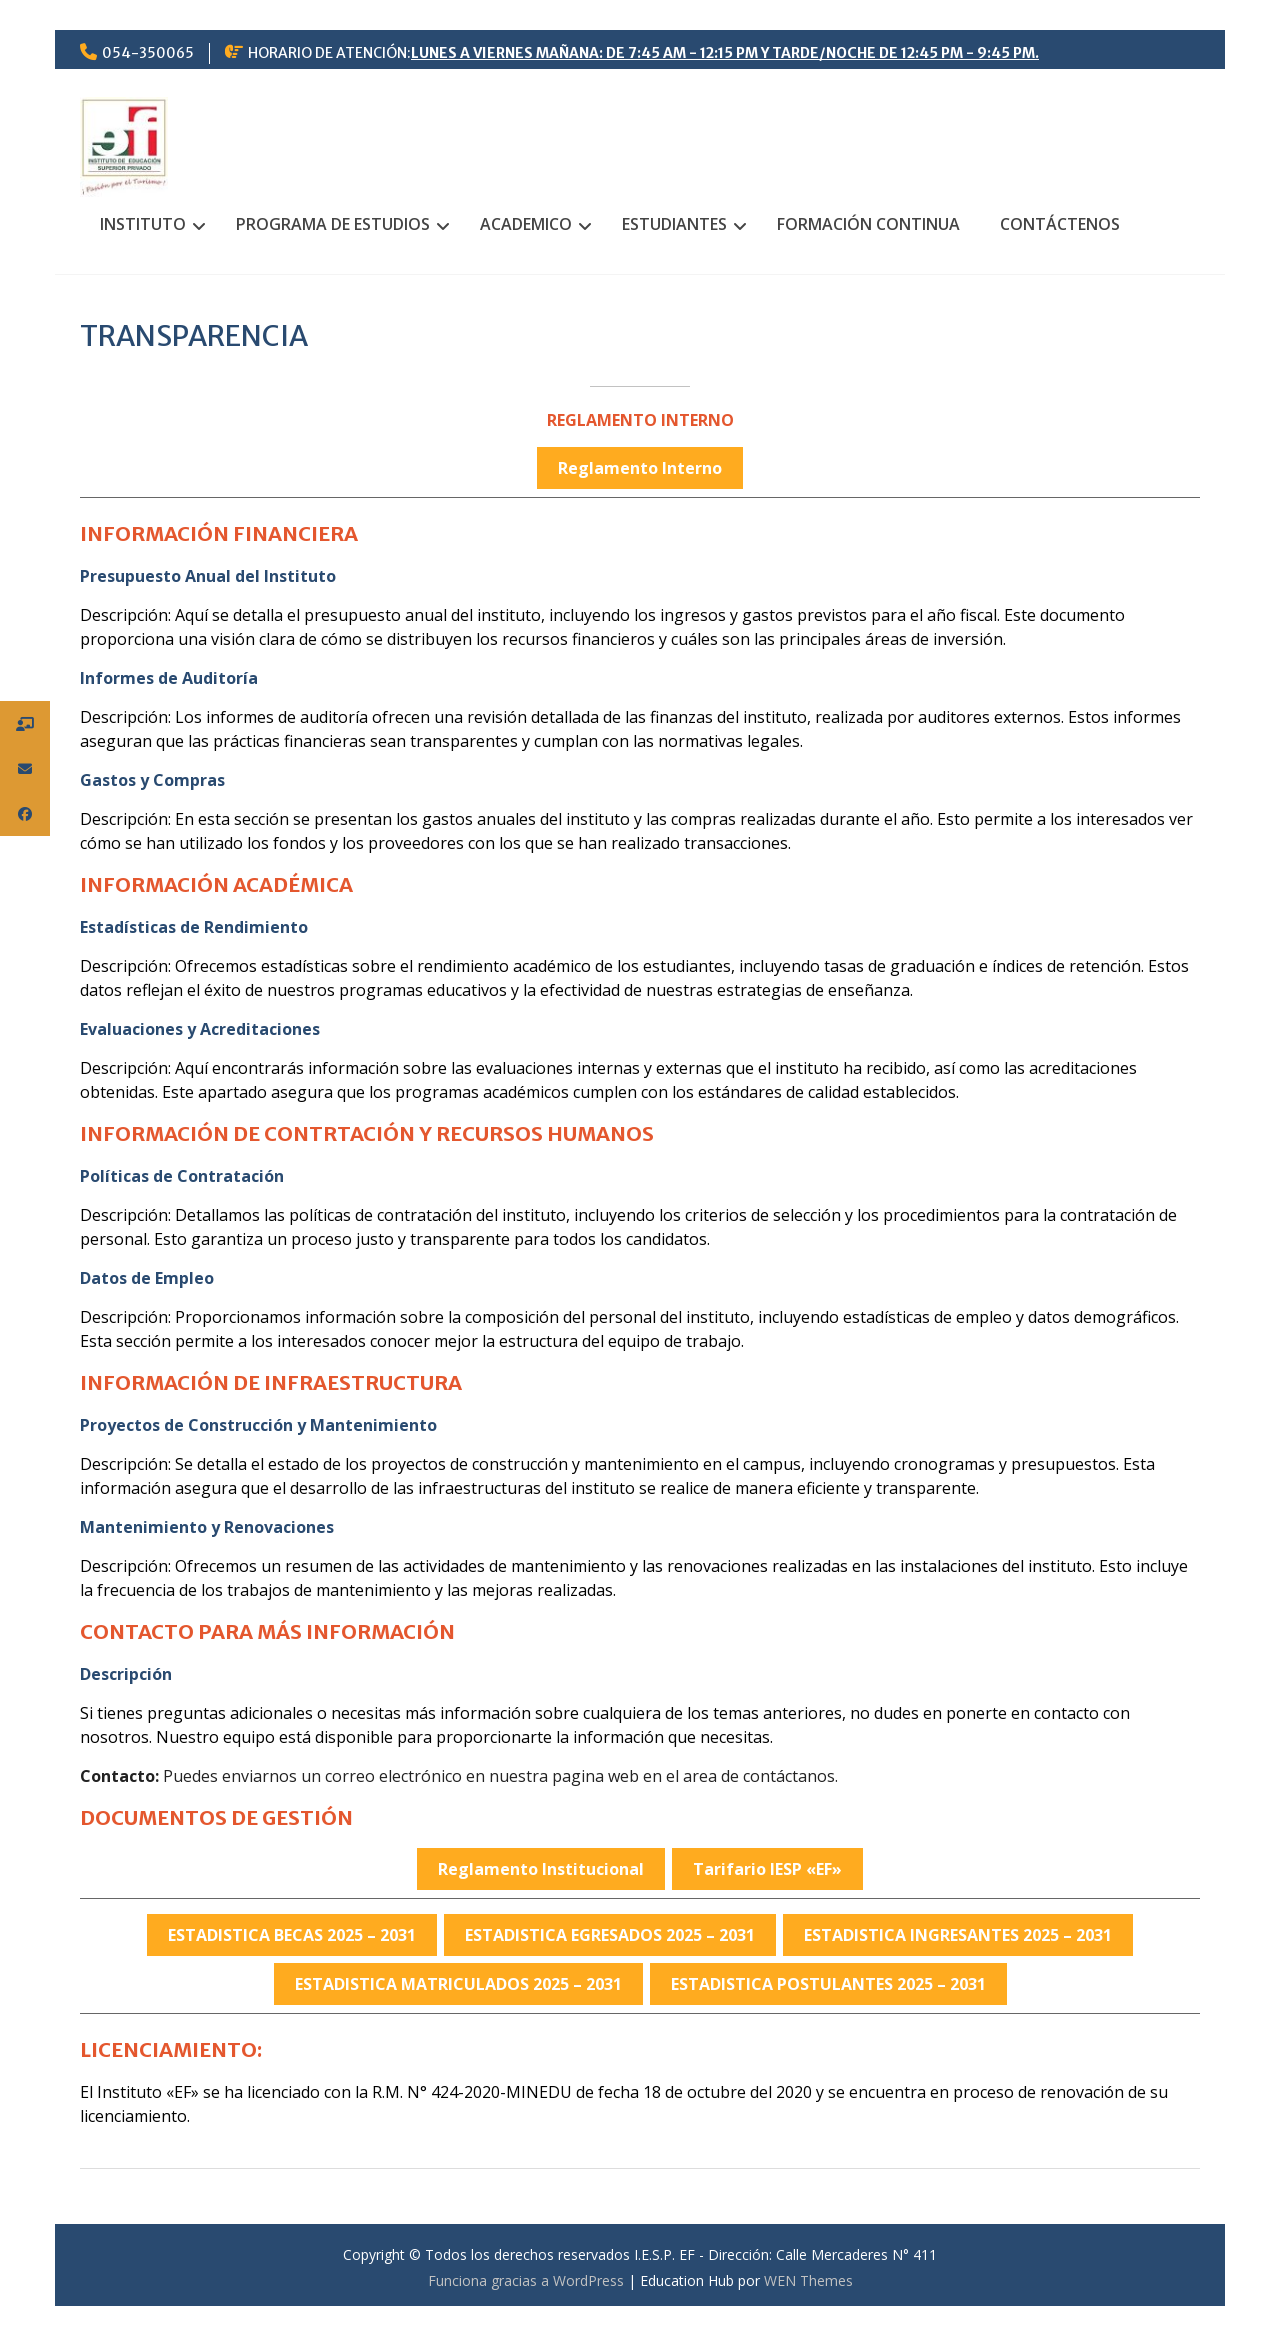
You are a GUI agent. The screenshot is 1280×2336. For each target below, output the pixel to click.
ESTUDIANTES (674, 224)
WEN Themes (808, 2280)
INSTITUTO (143, 224)
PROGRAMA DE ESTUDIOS (333, 224)
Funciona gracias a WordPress (526, 2280)
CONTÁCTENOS (1060, 224)
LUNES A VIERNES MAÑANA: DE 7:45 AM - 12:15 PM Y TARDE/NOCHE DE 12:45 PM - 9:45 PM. (725, 53)
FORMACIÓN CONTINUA (868, 224)
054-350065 (148, 53)
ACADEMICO (526, 224)
